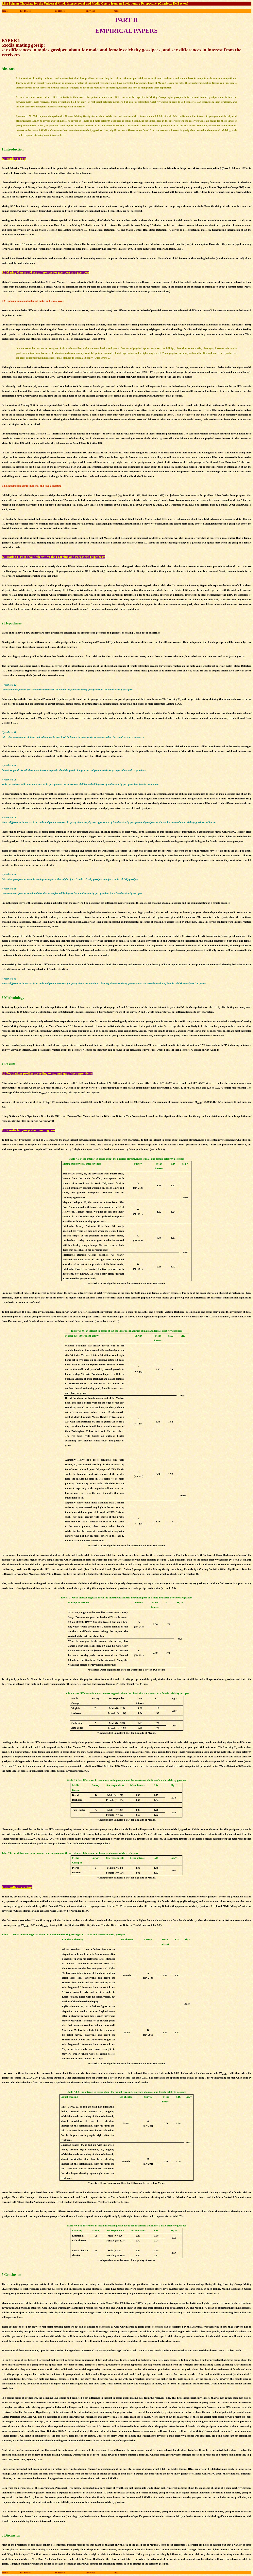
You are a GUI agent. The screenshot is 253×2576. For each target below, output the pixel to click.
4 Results (8, 1064)
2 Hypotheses (12, 623)
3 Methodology (13, 998)
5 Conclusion (11, 2275)
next (116, 10)
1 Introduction (13, 149)
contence (60, 10)
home (5, 10)
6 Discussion (11, 2535)
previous (90, 10)
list (25, 10)
